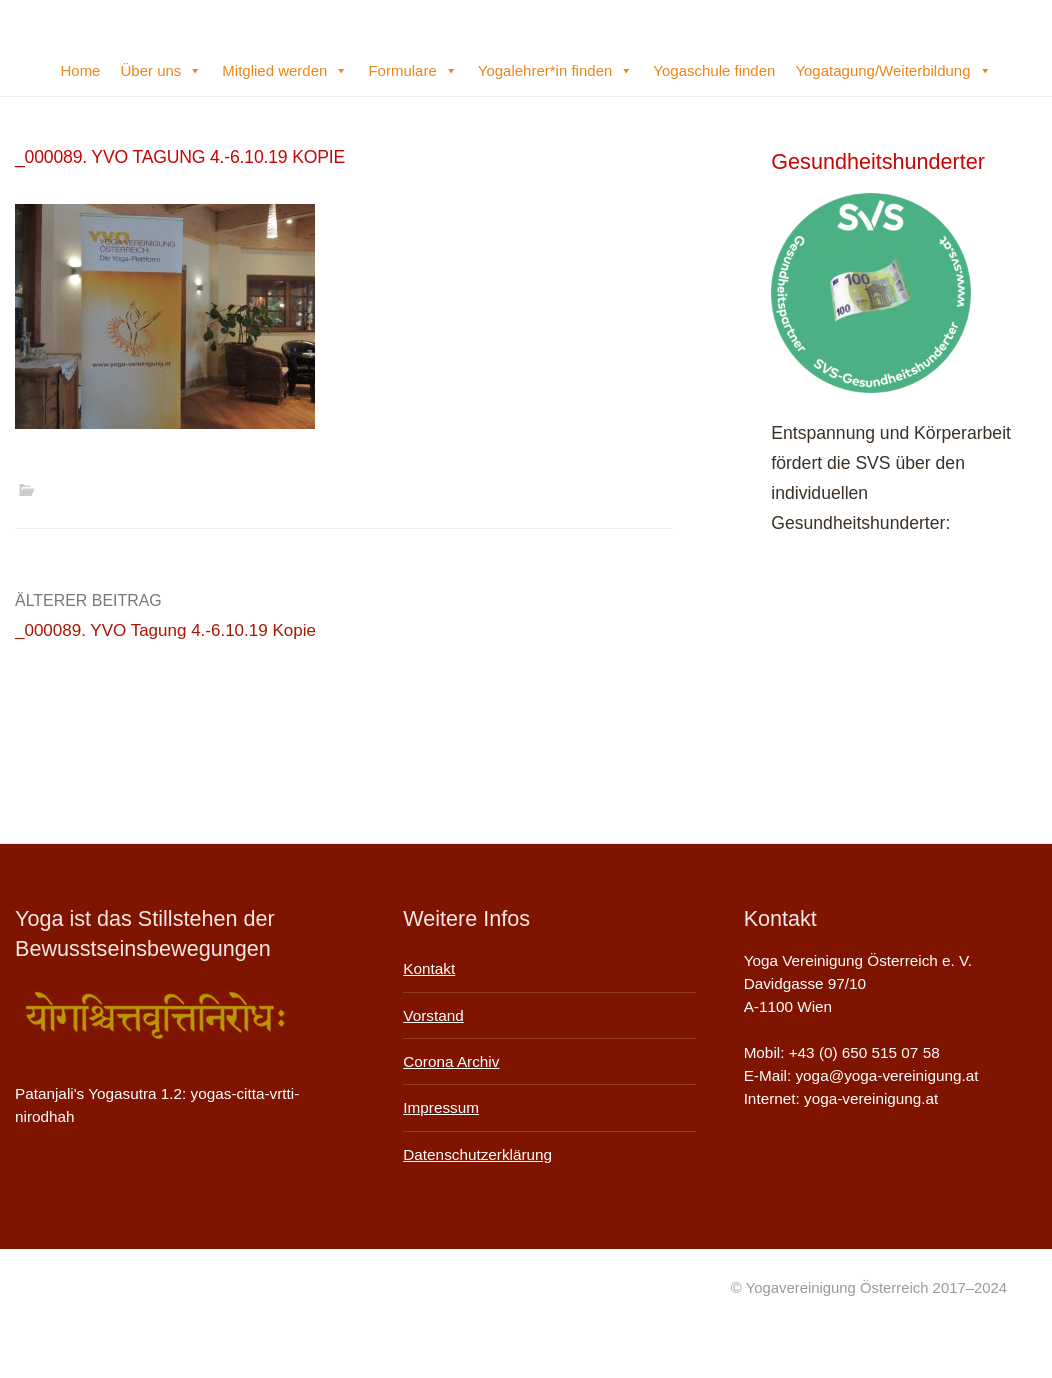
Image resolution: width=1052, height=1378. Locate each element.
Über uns (161, 71)
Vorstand (433, 1015)
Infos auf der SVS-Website (874, 639)
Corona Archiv (451, 1061)
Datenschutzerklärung (477, 1154)
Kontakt (429, 968)
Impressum (441, 1107)
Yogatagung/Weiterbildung (893, 71)
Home (80, 70)
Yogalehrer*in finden (556, 71)
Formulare (412, 71)
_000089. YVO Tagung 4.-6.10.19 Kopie (165, 630)
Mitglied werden (285, 71)
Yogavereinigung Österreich (75, 24)
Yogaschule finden (714, 70)
